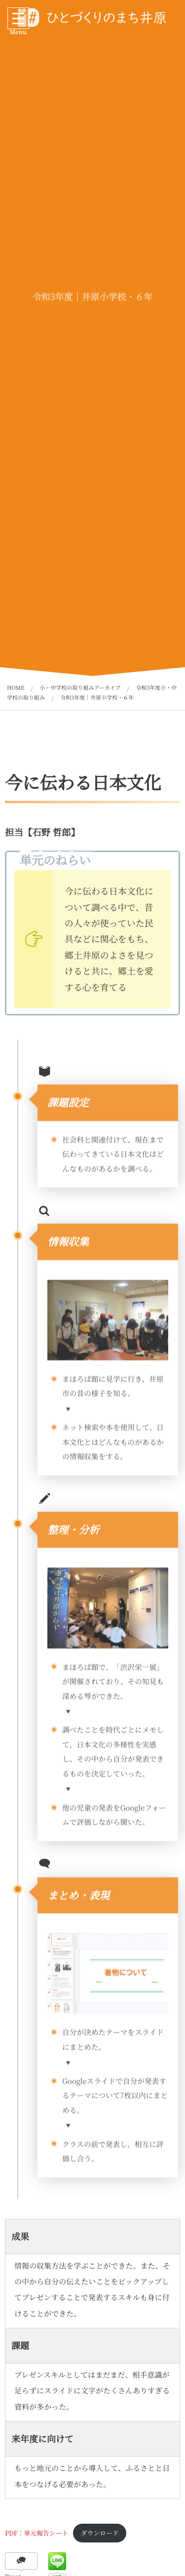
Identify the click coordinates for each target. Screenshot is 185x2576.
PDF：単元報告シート (36, 2533)
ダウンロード (100, 2533)
